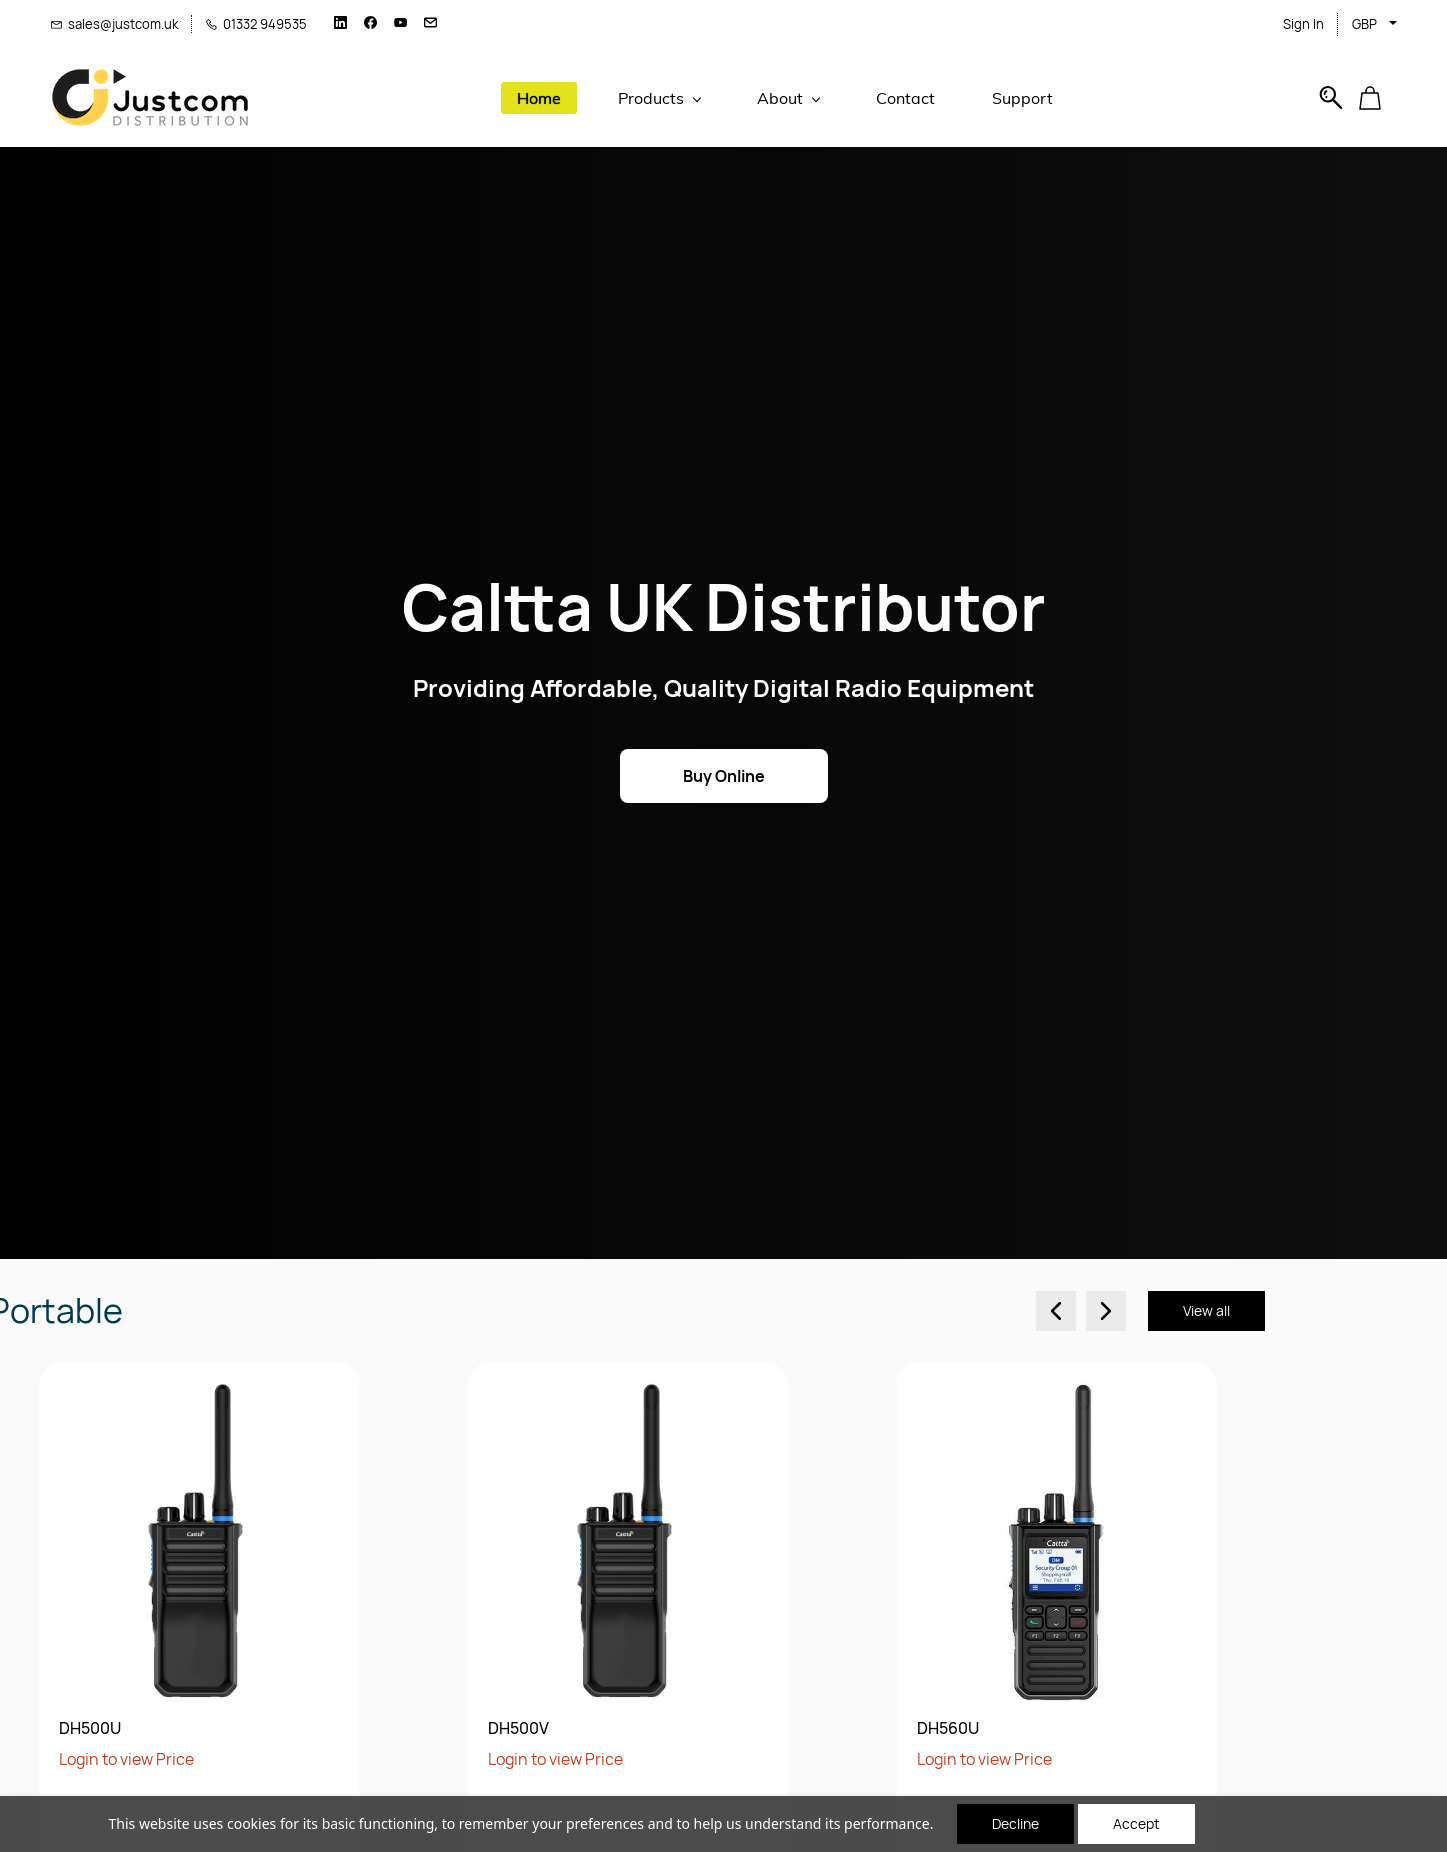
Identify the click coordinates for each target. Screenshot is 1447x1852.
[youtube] (400, 24)
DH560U (463, 1728)
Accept (1136, 1823)
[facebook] (370, 24)
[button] (1377, 98)
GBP (1364, 24)
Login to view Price (70, 1759)
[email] (430, 24)
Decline (1015, 1823)
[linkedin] (340, 24)
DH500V (33, 1728)
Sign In (1303, 24)
